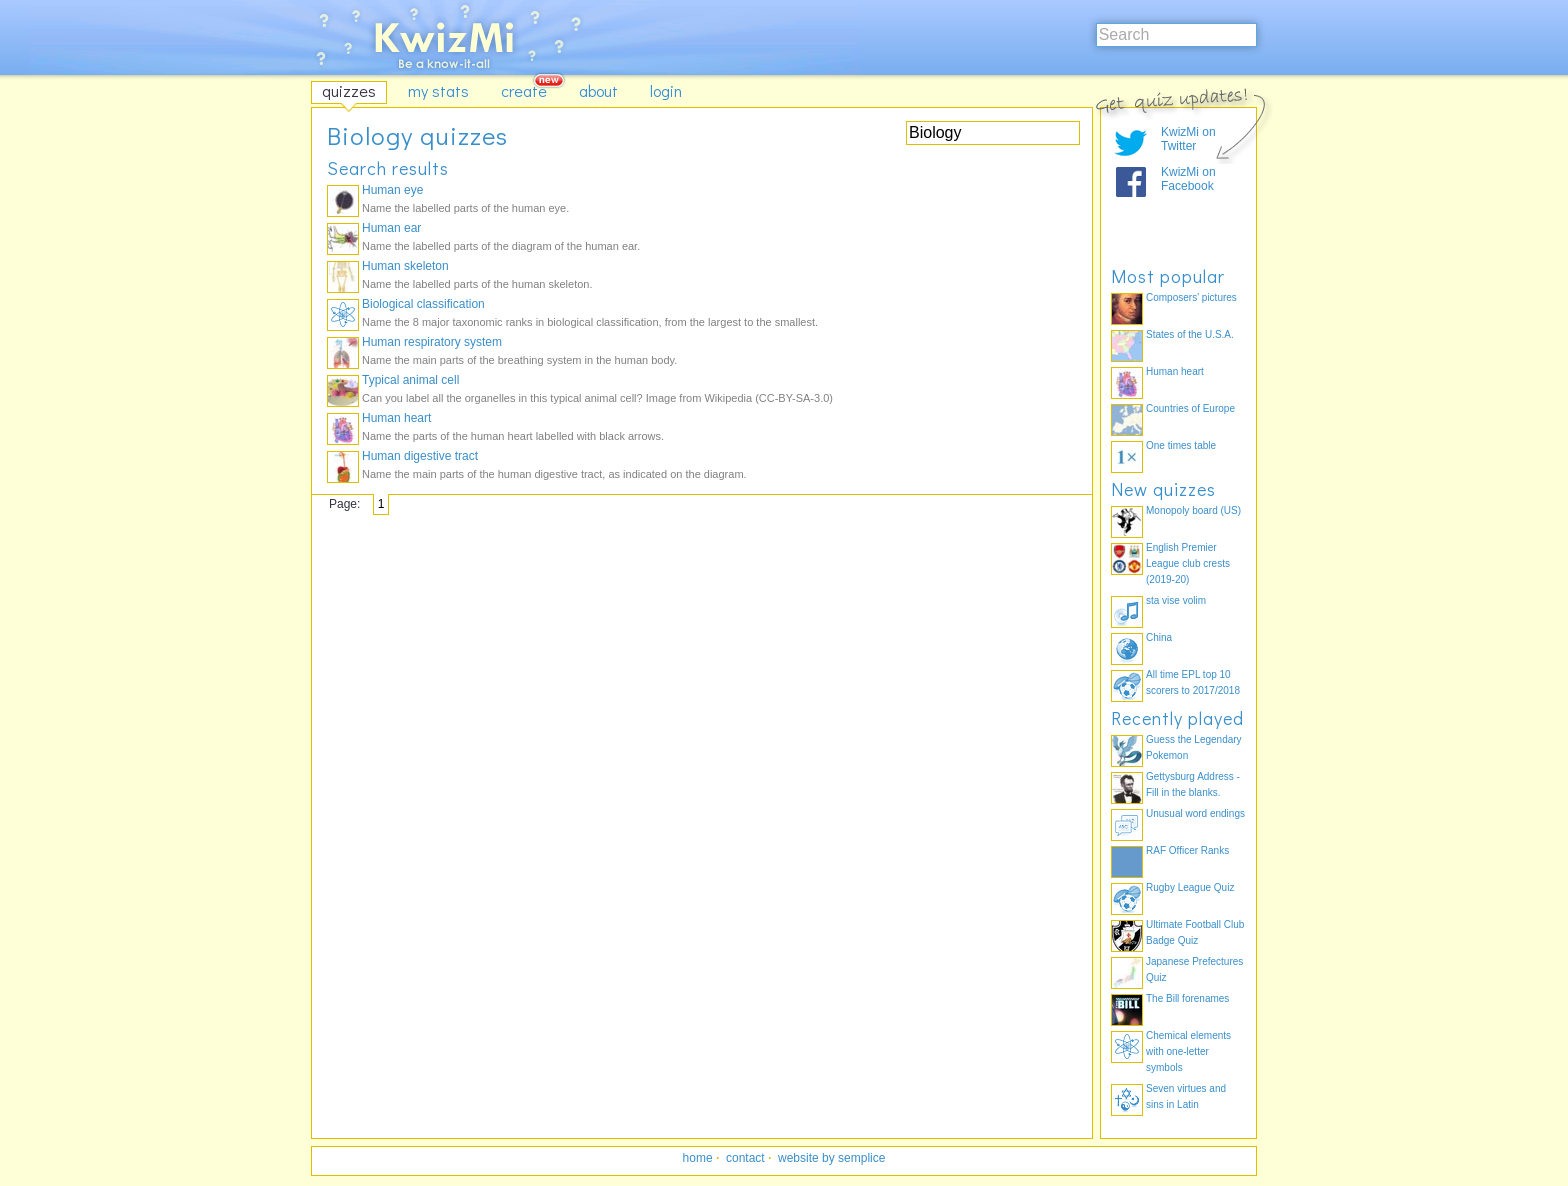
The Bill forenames (1187, 998)
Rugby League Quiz (1190, 887)
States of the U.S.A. (1190, 334)
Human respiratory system (432, 342)
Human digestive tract (420, 456)
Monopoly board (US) (1193, 510)
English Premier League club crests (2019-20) (1188, 563)
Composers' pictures (1191, 297)
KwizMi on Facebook (1188, 179)
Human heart (396, 418)
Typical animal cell (410, 380)
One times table (1181, 445)
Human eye (392, 190)
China (1159, 637)
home (698, 1158)
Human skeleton (405, 266)
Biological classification (423, 304)
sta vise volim (1176, 600)
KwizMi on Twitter (1188, 139)
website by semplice (831, 1158)
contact (745, 1158)
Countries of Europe (1190, 408)
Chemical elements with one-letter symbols (1188, 1051)
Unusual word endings (1195, 813)
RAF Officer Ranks (1187, 850)
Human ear (391, 228)
